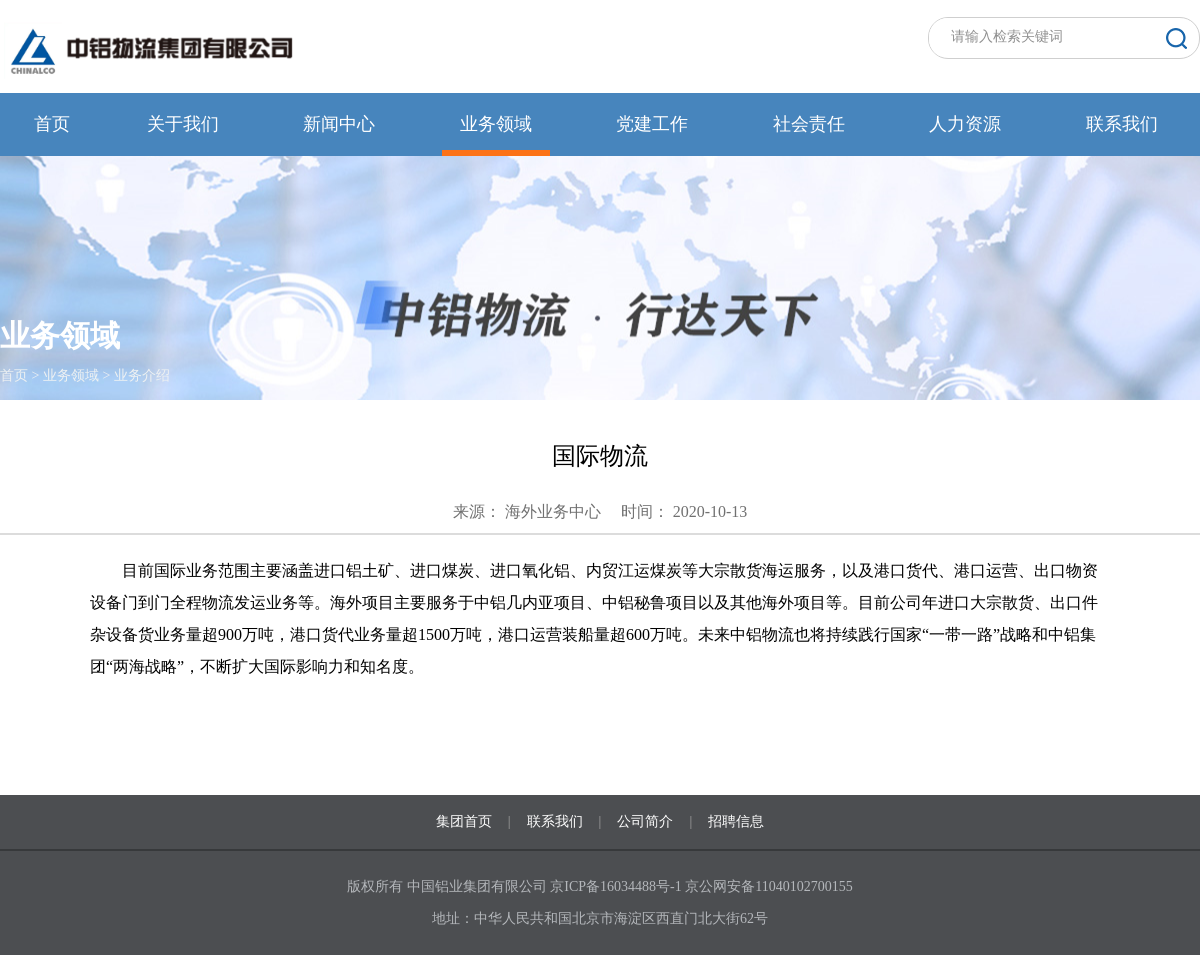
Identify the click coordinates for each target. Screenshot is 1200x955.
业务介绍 (142, 375)
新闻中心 (339, 124)
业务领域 (496, 124)
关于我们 (183, 124)
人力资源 (965, 124)
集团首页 (464, 821)
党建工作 (652, 124)
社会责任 (809, 124)
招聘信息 (736, 821)
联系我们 (1122, 124)
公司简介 (645, 821)
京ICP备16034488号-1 (617, 886)
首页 (52, 124)
